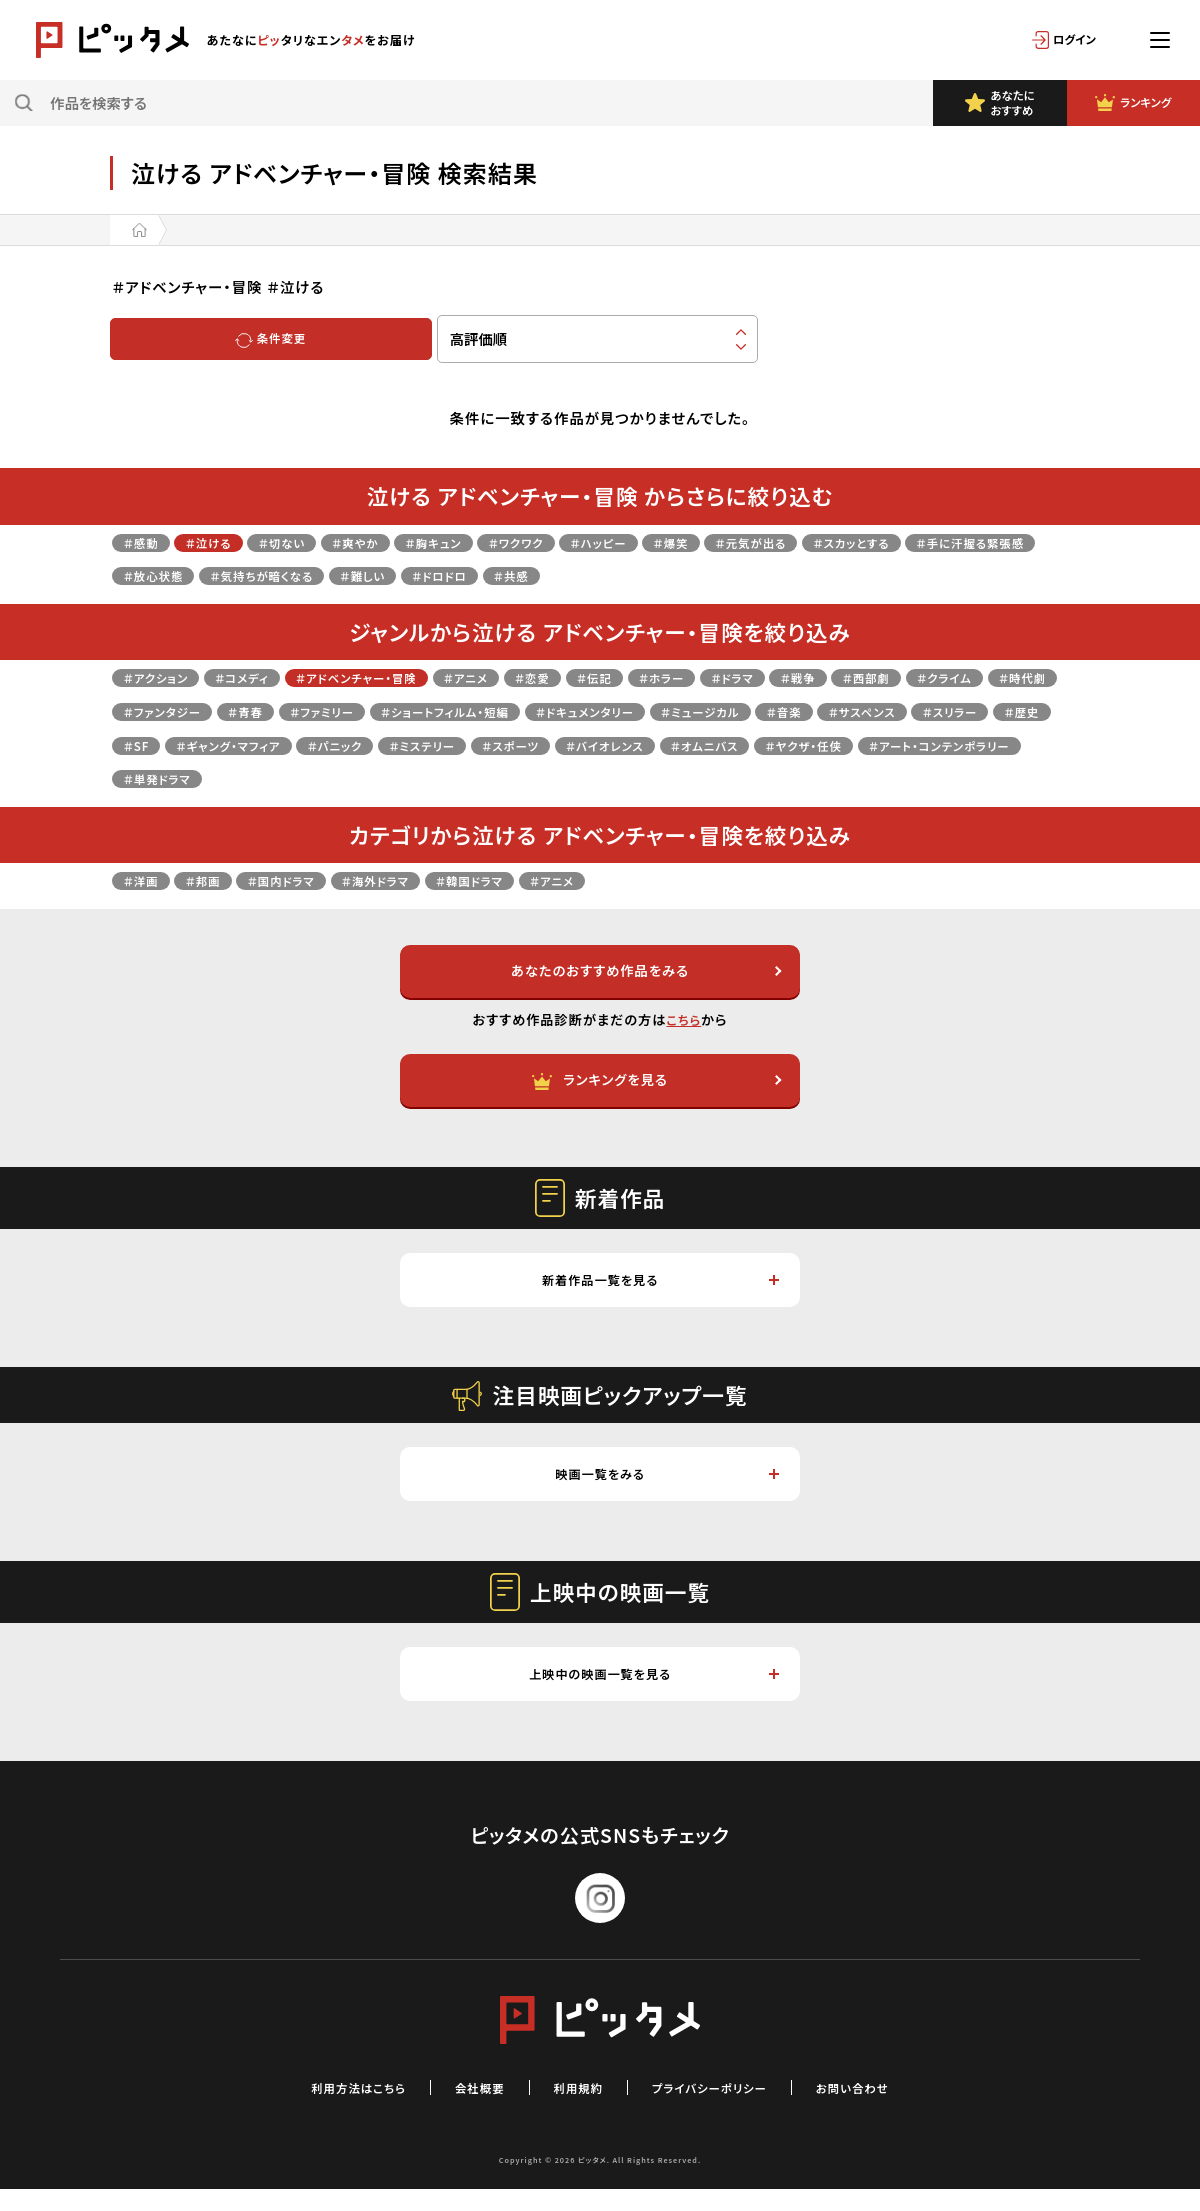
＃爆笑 (772, 541)
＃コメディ (266, 676)
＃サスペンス (238, 744)
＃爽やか (398, 541)
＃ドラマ (847, 676)
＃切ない (312, 541)
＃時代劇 (250, 710)
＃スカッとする (986, 541)
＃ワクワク (588, 541)
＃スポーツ (939, 744)
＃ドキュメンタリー (863, 710)
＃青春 (456, 710)
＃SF (494, 744)
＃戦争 (924, 676)
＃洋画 (146, 879)
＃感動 (146, 541)
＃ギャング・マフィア (603, 744)
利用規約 (573, 2108)
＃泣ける (225, 541)
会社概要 (463, 2108)
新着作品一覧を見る (658, 1290)
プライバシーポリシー (724, 2108)
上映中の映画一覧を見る (651, 1693)
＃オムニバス (292, 777)
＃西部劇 (1004, 676)
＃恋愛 (613, 676)
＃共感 (750, 574)
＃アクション (164, 676)
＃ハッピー (686, 541)
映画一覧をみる (665, 1489)
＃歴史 (428, 744)
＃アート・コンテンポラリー (573, 777)
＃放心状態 (324, 574)
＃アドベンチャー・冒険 (404, 676)
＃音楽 (146, 744)
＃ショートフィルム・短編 (693, 710)
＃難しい (575, 574)
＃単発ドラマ (730, 777)
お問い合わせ (889, 2108)
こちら (683, 1023)
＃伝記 (685, 676)
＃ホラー (764, 676)
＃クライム (158, 710)
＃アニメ (534, 676)
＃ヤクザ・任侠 (409, 777)
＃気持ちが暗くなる (454, 574)
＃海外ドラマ (422, 879)
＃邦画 (219, 879)
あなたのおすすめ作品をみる (642, 973)
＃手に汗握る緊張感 (191, 574)
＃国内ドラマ (310, 879)
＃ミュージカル (1001, 710)
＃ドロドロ (665, 574)
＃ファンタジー (357, 710)
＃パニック (731, 744)
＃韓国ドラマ (534, 879)
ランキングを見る (655, 1087)
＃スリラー (343, 744)
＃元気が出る (866, 541)
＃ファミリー (545, 710)
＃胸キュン (491, 541)
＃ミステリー (834, 744)
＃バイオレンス (172, 777)
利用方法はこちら (324, 2108)
